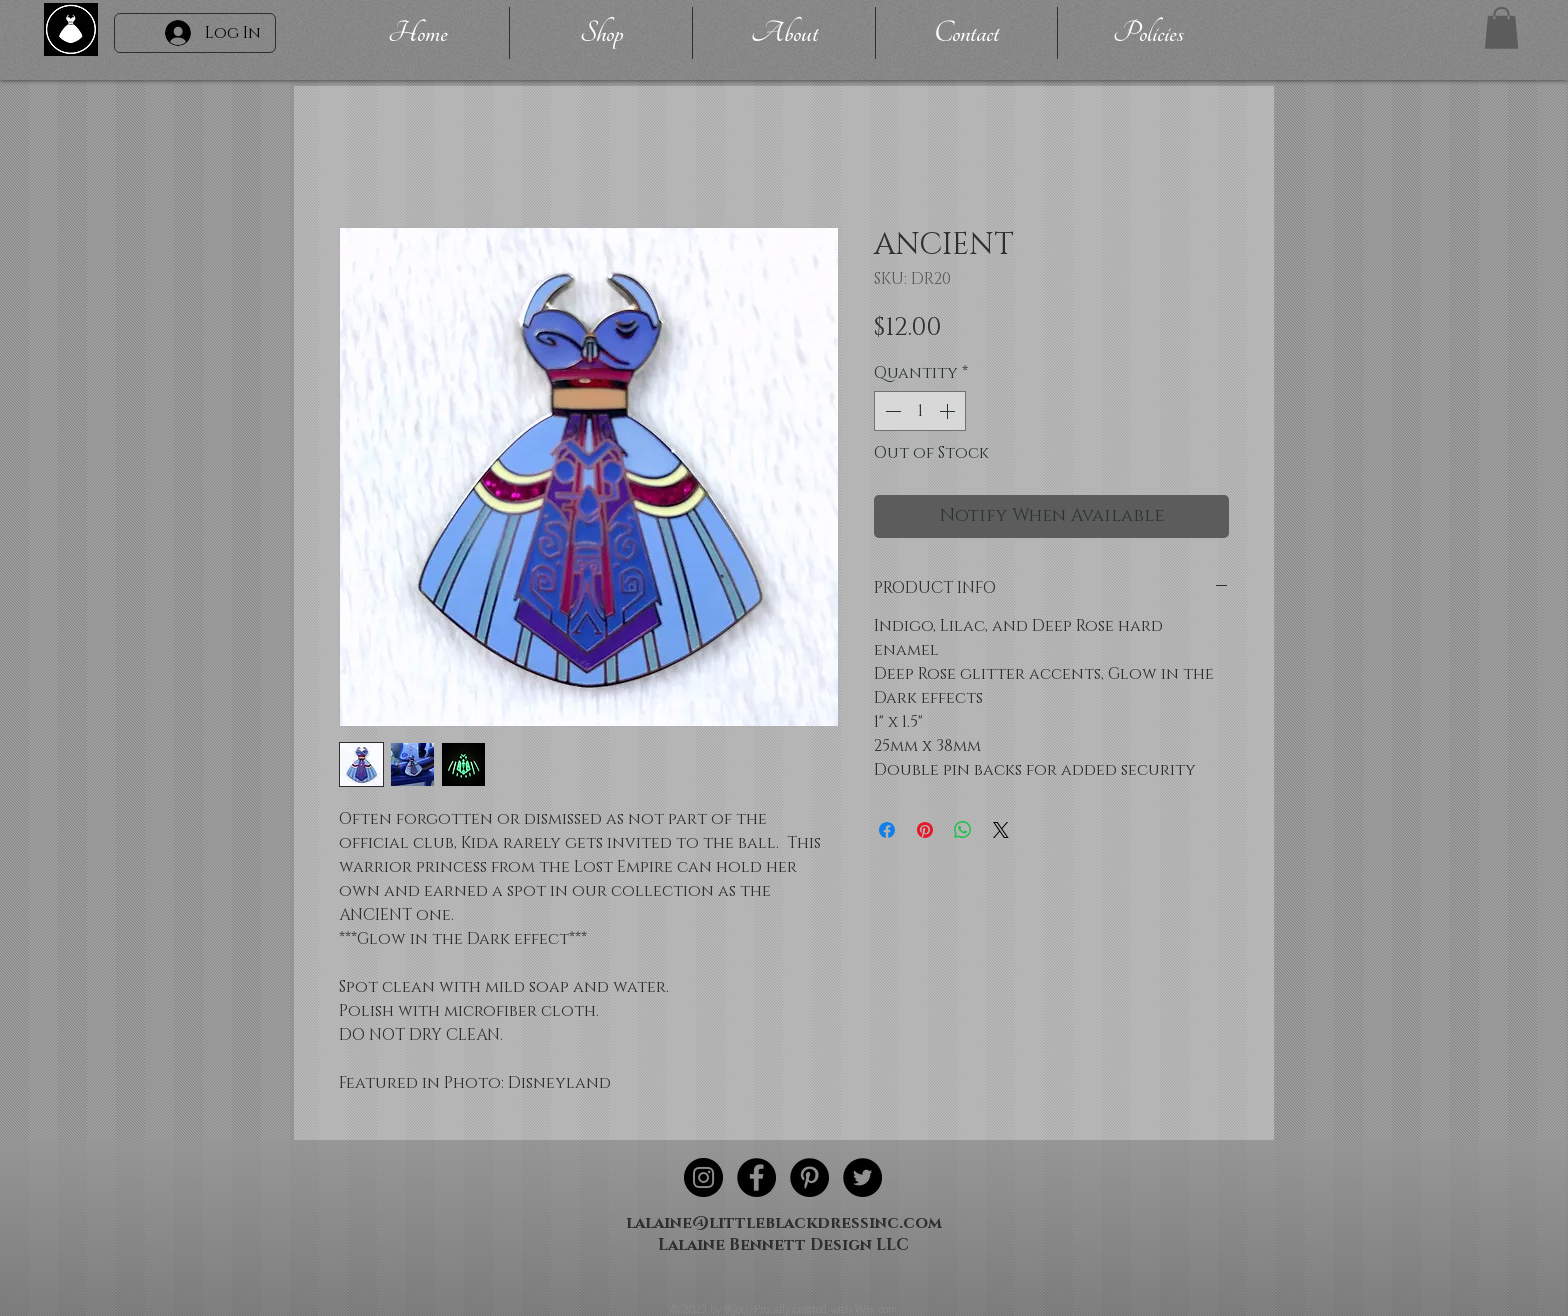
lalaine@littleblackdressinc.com (784, 1223)
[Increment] (949, 411)
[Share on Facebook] (887, 830)
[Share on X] (1001, 830)
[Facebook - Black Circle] (756, 1177)
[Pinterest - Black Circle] (809, 1177)
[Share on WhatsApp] (963, 830)
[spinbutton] (920, 411)
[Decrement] (891, 411)
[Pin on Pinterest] (925, 830)
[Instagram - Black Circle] (703, 1177)
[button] (1501, 28)
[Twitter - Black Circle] (862, 1177)
